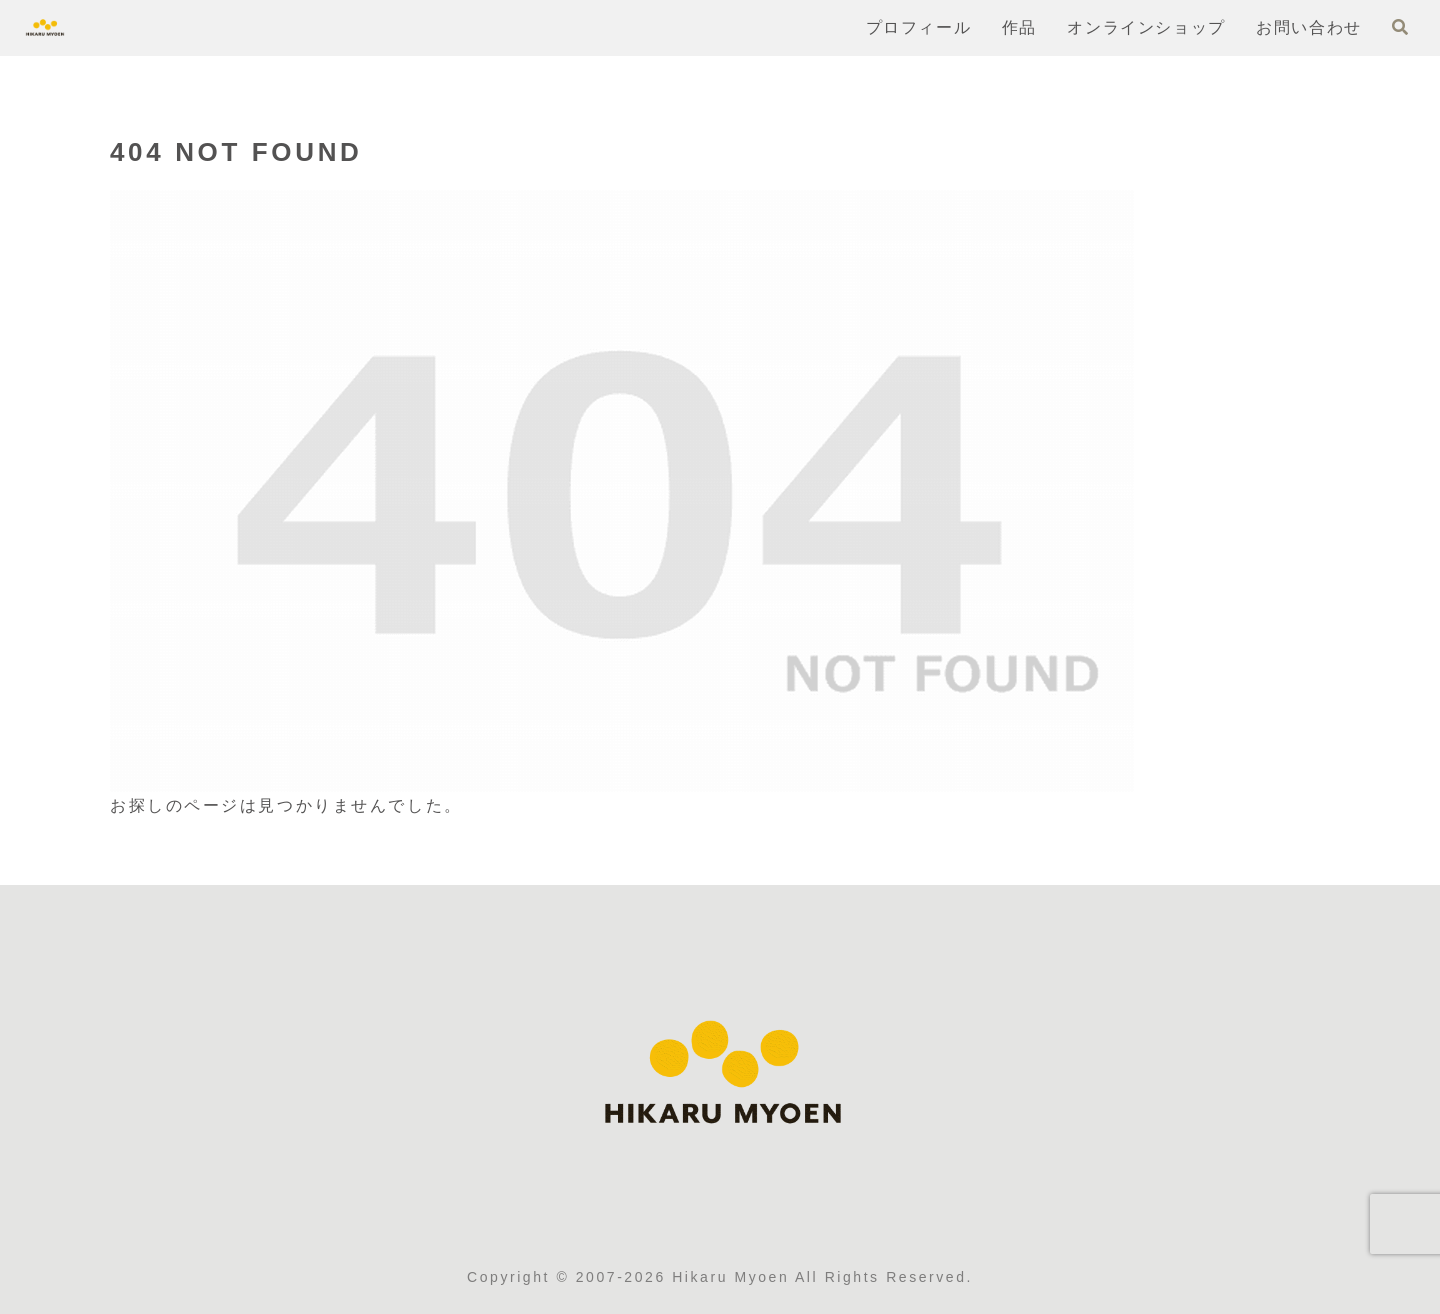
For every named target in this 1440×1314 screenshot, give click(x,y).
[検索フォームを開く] (1400, 27)
